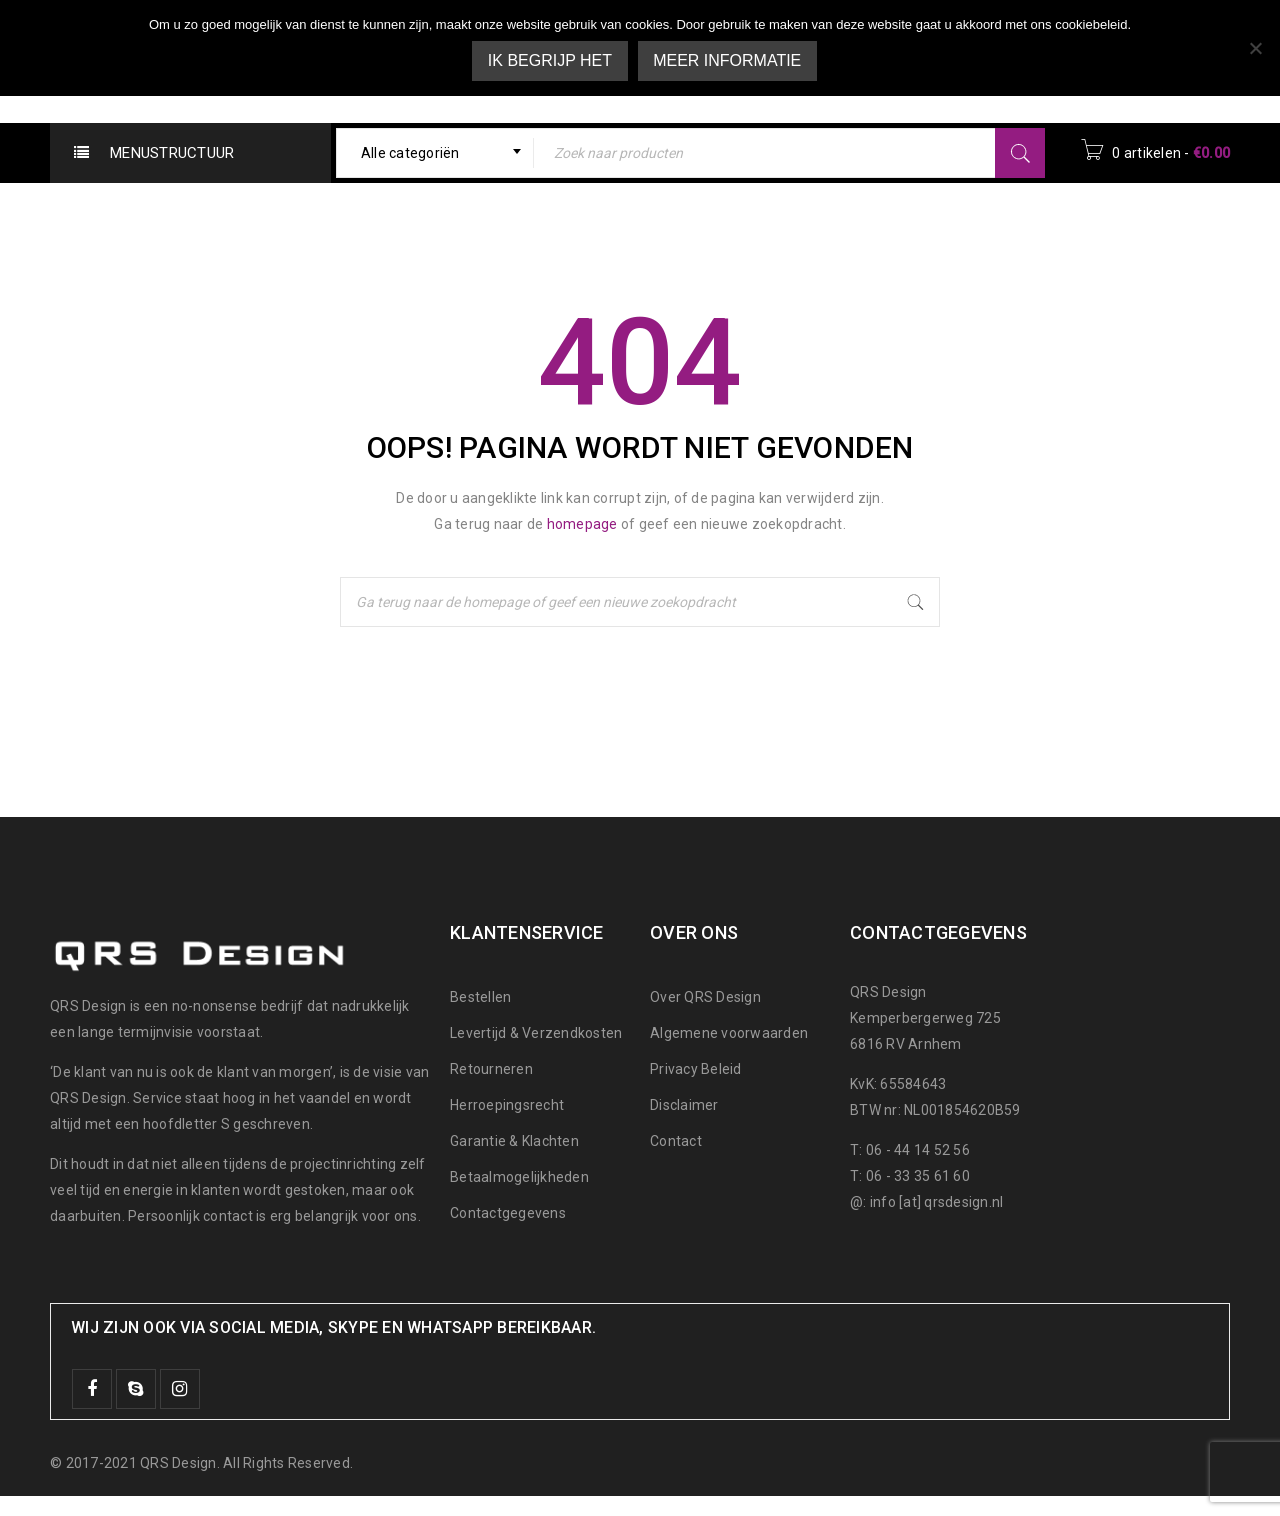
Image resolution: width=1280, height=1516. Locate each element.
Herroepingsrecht (507, 1105)
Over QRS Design (705, 997)
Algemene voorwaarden (729, 1033)
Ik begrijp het (550, 60)
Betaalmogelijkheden (519, 1177)
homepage (582, 524)
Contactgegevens (508, 1213)
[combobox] (435, 153)
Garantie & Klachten (514, 1141)
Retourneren (491, 1069)
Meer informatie (728, 60)
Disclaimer (684, 1105)
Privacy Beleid (696, 1069)
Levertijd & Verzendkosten (536, 1033)
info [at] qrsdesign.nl (937, 1202)
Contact (676, 1141)
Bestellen (480, 997)
